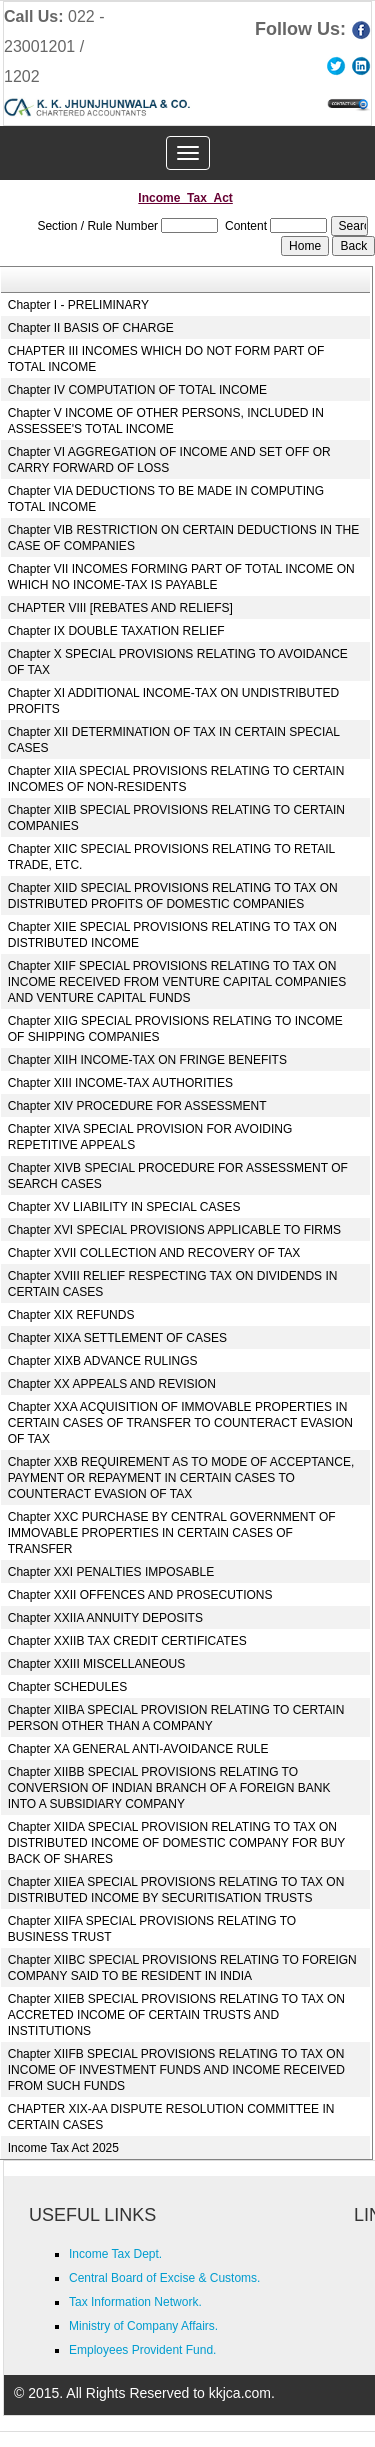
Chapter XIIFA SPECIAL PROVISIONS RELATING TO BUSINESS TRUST (152, 1929)
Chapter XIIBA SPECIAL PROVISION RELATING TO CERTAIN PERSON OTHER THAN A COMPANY (176, 1718)
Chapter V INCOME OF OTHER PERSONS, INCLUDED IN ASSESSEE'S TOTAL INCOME (166, 421)
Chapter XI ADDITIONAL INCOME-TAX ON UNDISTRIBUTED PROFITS (173, 701)
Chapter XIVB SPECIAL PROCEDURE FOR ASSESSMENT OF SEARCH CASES (178, 1176)
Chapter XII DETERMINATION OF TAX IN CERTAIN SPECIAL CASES (174, 740)
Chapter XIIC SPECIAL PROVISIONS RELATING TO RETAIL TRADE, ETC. (171, 857)
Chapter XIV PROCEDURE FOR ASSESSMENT (137, 1106)
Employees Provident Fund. (142, 2350)
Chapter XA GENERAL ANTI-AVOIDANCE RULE (138, 1749)
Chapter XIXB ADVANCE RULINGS (103, 1361)
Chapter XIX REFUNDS (71, 1315)
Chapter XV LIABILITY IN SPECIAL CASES (124, 1207)
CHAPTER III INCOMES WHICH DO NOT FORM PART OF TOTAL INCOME (166, 359)
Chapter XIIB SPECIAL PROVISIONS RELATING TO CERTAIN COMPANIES (176, 818)
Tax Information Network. (135, 2302)
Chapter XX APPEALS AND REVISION (112, 1384)
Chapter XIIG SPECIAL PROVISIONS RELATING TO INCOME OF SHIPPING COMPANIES (175, 1029)
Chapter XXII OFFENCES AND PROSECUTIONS (140, 1595)
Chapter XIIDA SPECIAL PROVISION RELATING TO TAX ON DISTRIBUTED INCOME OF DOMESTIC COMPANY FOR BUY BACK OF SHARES (176, 1843)
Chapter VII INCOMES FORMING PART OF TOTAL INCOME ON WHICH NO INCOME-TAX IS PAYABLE (181, 577)
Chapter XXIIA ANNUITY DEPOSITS (105, 1618)
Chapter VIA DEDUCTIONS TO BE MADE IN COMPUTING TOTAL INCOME (166, 499)
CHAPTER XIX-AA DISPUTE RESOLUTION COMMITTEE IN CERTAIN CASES (171, 2117)
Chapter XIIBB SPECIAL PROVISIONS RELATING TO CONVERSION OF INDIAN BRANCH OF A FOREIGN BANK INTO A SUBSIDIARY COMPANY (169, 1788)
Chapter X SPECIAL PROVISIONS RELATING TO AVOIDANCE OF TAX (178, 662)
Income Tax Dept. (115, 2254)
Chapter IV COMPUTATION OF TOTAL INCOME (137, 390)
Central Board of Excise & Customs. (164, 2278)
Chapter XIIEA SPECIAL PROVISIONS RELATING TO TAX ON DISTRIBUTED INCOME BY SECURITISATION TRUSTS (176, 1890)
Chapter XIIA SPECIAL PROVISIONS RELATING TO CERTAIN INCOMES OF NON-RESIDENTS (176, 779)
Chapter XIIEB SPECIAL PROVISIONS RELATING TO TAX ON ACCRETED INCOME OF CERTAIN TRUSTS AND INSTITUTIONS (176, 2015)
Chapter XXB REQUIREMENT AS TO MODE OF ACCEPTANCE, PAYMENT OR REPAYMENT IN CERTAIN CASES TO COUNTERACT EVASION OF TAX (181, 1478)
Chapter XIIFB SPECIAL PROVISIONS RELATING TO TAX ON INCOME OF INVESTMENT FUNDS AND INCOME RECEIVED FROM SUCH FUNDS (176, 2070)
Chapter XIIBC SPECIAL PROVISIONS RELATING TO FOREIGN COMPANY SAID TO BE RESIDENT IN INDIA (182, 1968)
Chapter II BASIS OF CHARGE (91, 328)
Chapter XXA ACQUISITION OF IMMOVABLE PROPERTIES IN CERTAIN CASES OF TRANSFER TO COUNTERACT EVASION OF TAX (180, 1423)
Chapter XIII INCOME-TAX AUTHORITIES (120, 1083)
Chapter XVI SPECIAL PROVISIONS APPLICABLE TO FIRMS (174, 1230)
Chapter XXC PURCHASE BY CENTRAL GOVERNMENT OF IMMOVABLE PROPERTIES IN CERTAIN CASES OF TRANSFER (172, 1533)
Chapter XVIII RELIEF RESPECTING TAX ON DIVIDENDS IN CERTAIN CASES (173, 1284)
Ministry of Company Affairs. (143, 2326)
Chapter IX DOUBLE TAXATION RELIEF (116, 631)
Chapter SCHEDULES (67, 1687)
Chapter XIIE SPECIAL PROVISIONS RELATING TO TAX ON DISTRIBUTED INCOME (172, 935)
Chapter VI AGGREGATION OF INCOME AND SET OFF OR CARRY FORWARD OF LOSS (169, 460)
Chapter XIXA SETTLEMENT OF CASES (117, 1338)
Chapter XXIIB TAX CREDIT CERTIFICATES (127, 1641)
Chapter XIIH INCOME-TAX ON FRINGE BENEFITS (147, 1060)
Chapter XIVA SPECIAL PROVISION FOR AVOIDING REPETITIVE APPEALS (150, 1137)
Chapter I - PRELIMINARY (78, 305)
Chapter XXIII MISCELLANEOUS (96, 1664)
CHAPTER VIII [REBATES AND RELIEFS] (120, 608)
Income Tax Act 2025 (63, 2148)
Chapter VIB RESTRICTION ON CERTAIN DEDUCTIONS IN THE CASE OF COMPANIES (183, 538)
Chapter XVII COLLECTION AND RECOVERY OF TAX (154, 1253)
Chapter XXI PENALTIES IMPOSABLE (111, 1572)
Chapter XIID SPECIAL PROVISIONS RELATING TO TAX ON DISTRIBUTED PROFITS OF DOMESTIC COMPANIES (173, 896)
